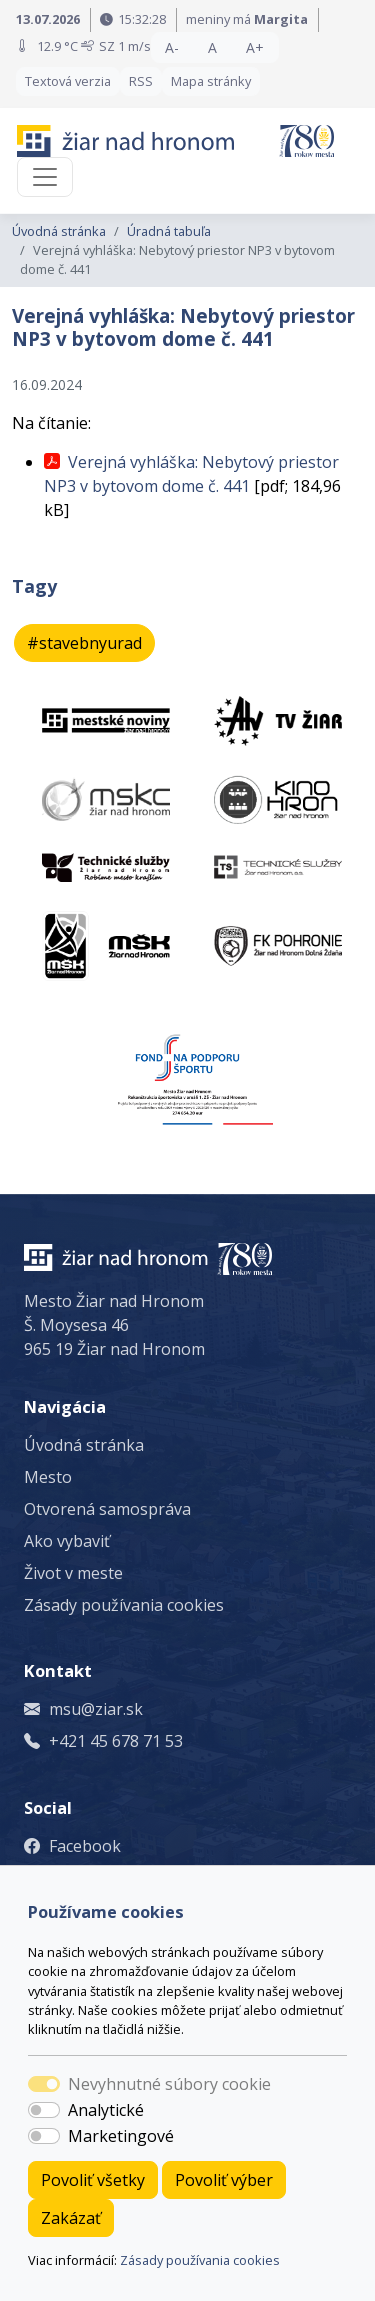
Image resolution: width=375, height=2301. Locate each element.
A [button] (212, 47)
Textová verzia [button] (68, 81)
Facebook (85, 1846)
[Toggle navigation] (45, 177)
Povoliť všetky (93, 2180)
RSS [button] (141, 81)
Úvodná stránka (59, 231)
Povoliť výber (224, 2180)
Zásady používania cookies (200, 2260)
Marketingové (121, 2136)
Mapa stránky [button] (211, 81)
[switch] (44, 2110)
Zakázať (71, 2218)
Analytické (106, 2110)
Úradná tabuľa (169, 231)
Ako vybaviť (67, 1541)
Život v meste (73, 1573)
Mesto (48, 1477)
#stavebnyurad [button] (84, 643)
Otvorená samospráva (107, 1509)
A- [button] (172, 47)
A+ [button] (255, 47)
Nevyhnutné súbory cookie (169, 2084)
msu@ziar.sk (96, 1709)
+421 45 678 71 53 (116, 1741)
